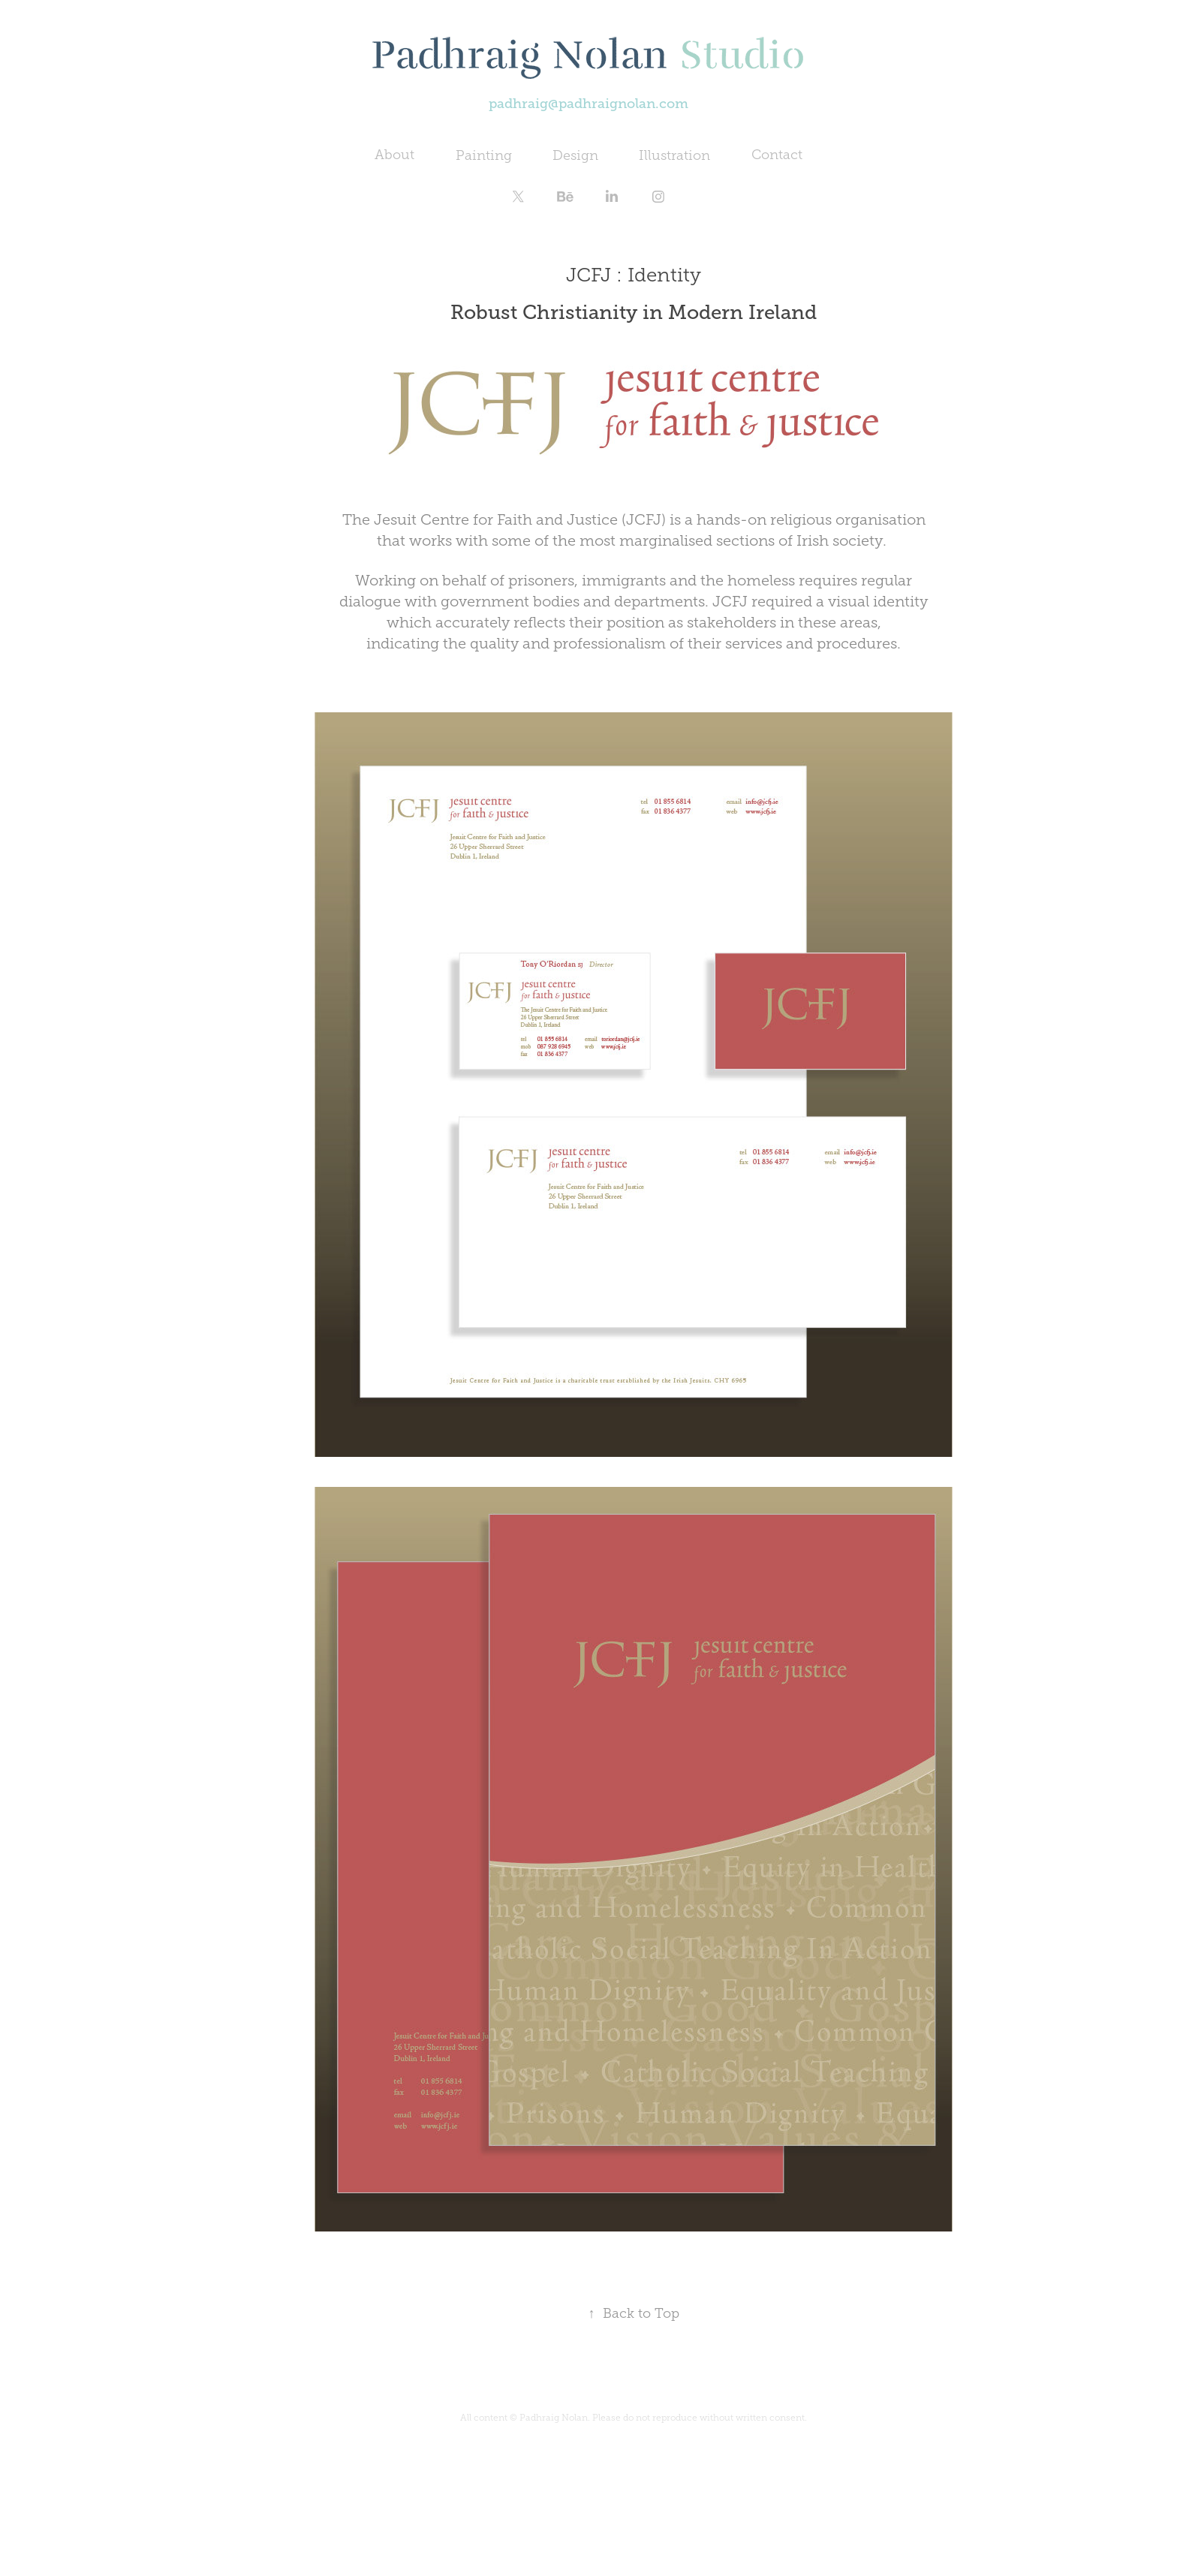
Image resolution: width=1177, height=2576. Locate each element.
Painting (484, 155)
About (394, 154)
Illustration (674, 155)
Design (575, 155)
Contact (776, 154)
